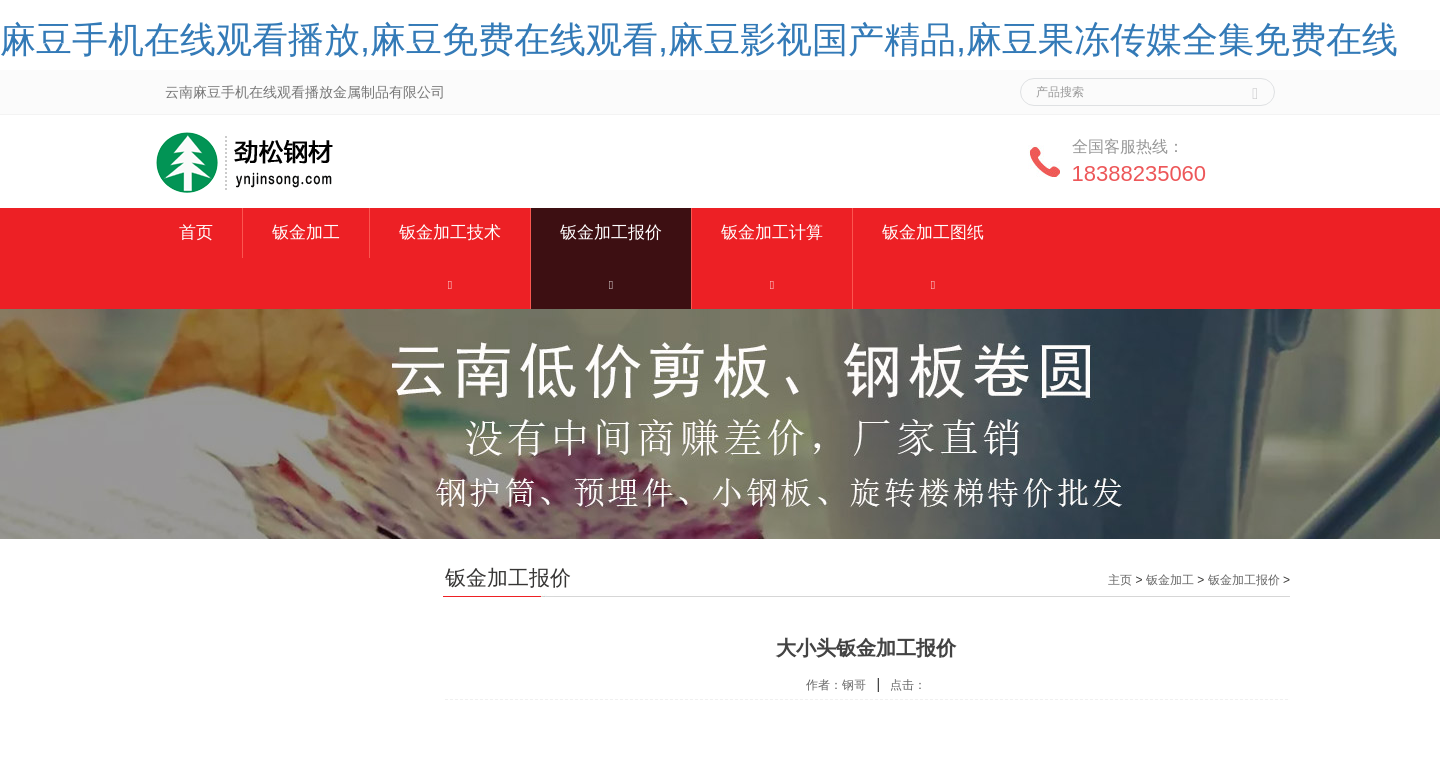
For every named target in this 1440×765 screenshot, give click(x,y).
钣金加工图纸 (933, 232)
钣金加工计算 (772, 232)
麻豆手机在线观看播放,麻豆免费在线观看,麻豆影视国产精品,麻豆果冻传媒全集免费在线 (699, 39)
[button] (450, 283)
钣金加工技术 (450, 232)
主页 (1120, 580)
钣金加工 (306, 232)
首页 (196, 232)
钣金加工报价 (611, 232)
